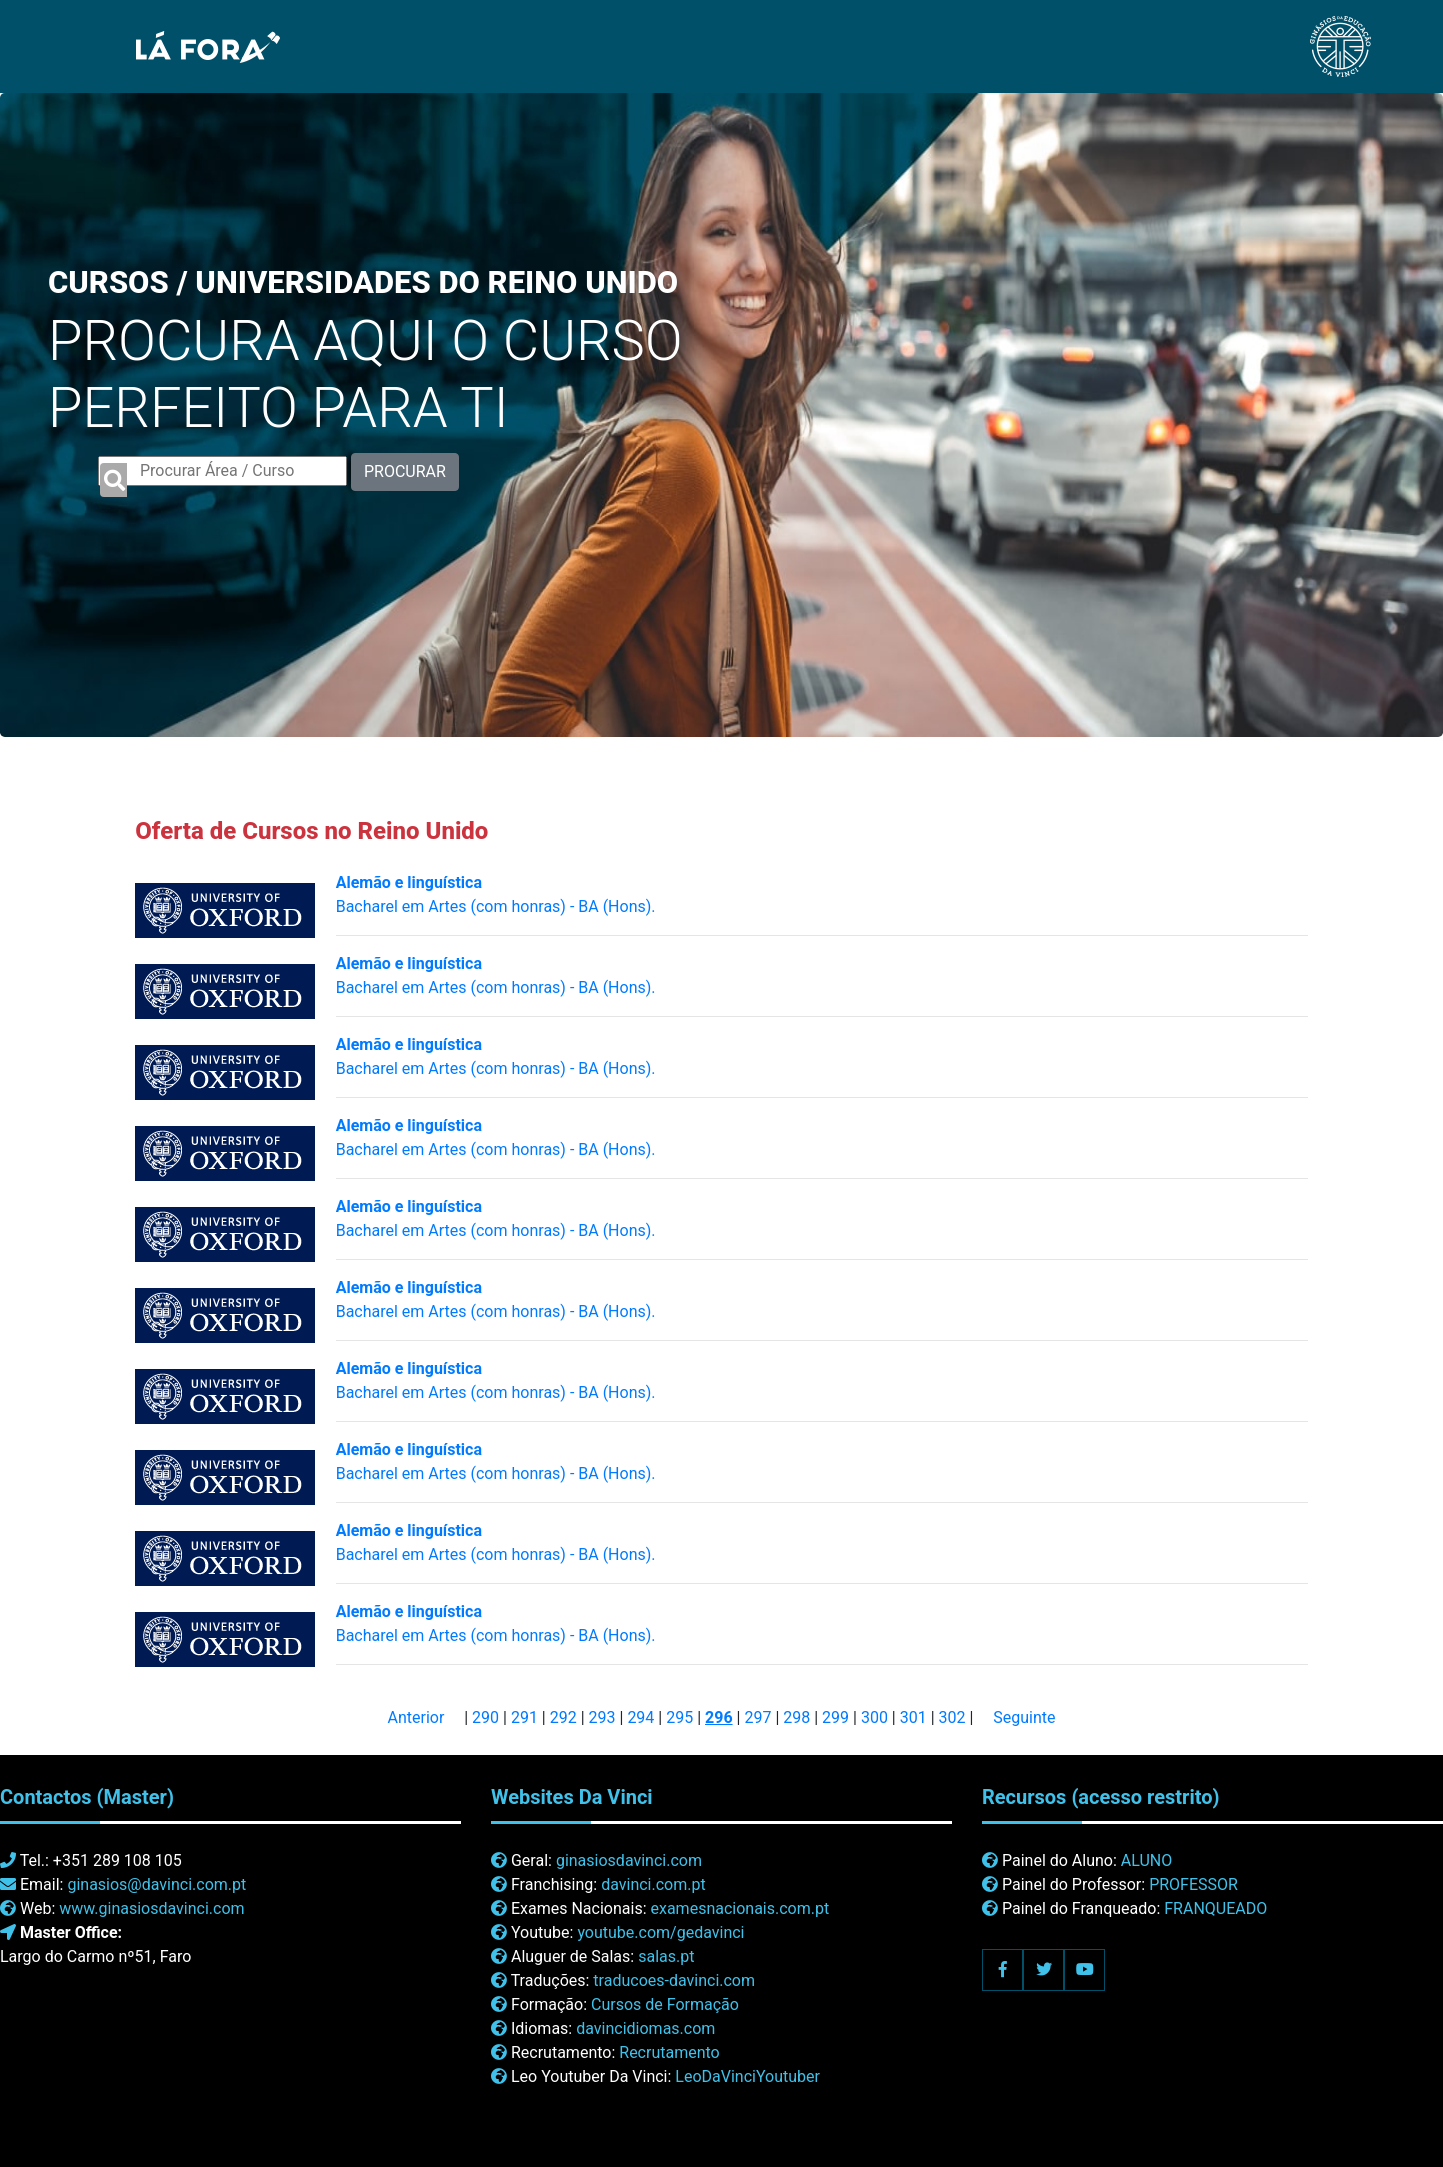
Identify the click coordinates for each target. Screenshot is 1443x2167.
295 (679, 1717)
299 (835, 1717)
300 (874, 1717)
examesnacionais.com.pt (739, 1908)
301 (913, 1717)
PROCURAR (405, 471)
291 (524, 1717)
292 (563, 1717)
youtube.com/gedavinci (660, 1932)
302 (952, 1717)
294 (640, 1717)
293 (602, 1717)
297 (757, 1717)
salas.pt (666, 1956)
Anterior (415, 1717)
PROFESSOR (1193, 1884)
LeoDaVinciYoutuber (747, 2076)
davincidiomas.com (645, 2028)
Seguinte (1024, 1717)
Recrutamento (669, 2052)
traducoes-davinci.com (674, 1980)
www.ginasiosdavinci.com (151, 1908)
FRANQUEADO (1215, 1908)
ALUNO (1146, 1860)
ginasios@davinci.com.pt (156, 1884)
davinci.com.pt (653, 1884)
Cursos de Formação (665, 2004)
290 (485, 1717)
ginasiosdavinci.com (629, 1860)
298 (796, 1717)
